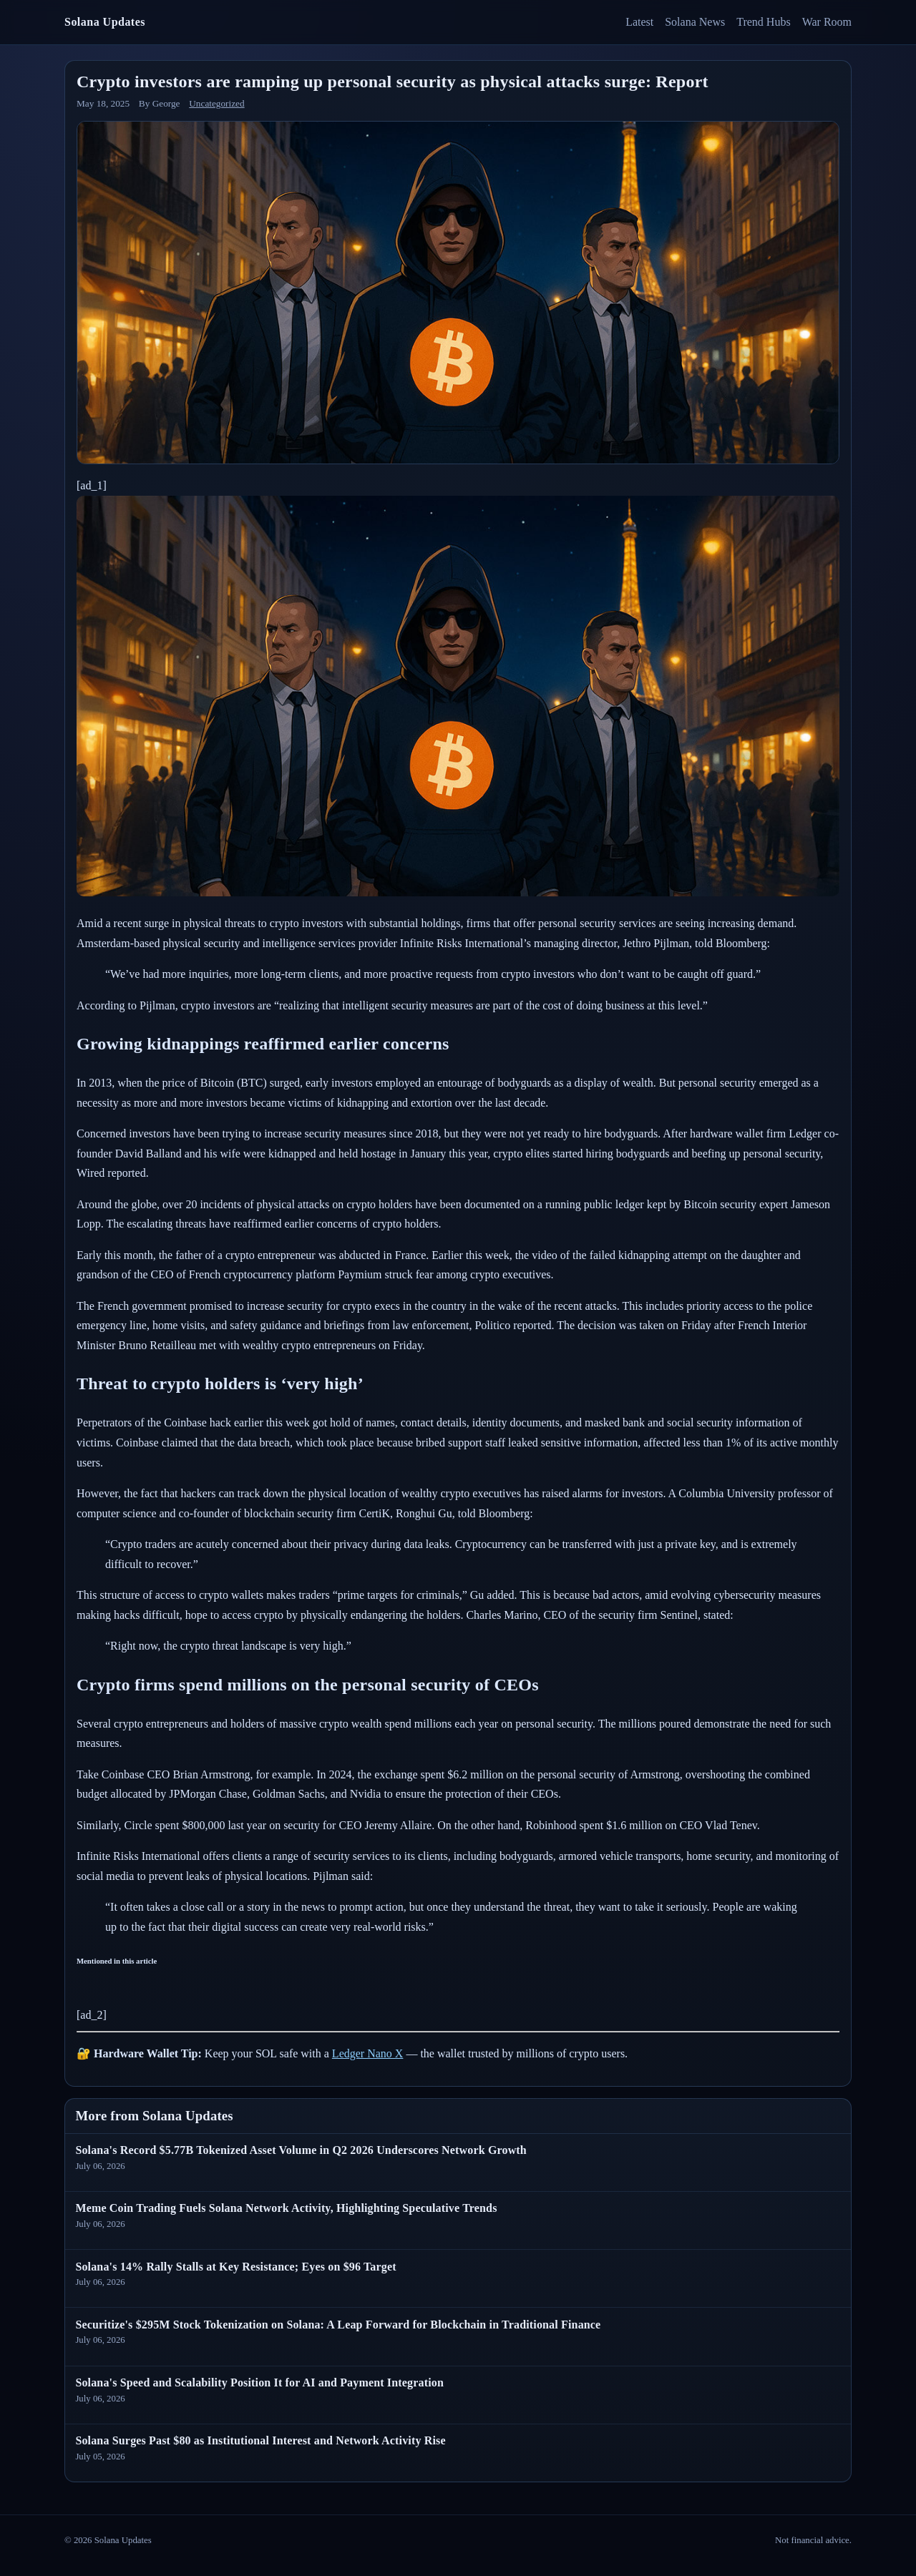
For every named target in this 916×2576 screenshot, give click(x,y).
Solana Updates (104, 22)
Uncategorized (216, 103)
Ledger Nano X (368, 2053)
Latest (639, 22)
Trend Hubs (763, 22)
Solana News (695, 22)
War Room (827, 22)
